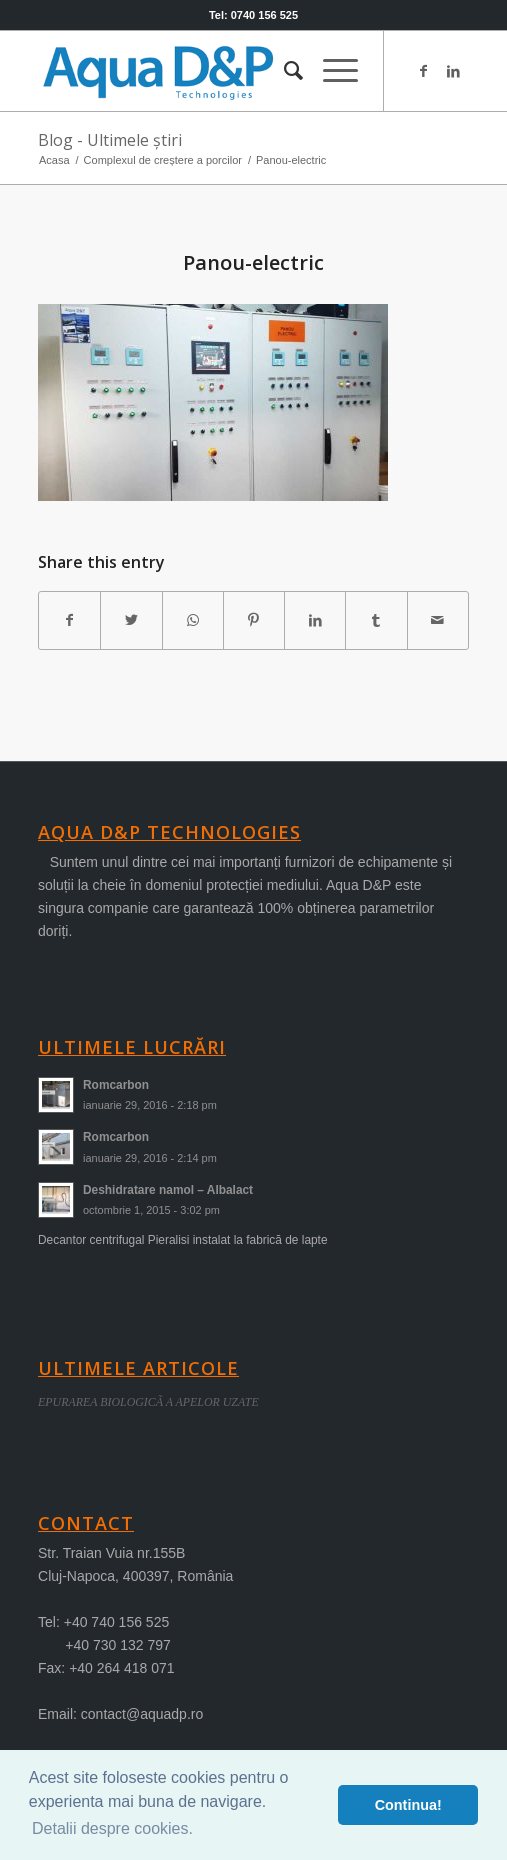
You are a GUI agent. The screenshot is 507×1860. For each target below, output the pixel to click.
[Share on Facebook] (69, 620)
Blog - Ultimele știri (110, 140)
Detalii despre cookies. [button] (112, 1828)
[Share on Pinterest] (254, 620)
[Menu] (330, 71)
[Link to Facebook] (424, 71)
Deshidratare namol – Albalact (168, 1190)
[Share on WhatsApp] (193, 620)
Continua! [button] (408, 1805)
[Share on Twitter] (131, 620)
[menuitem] (283, 71)
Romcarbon (116, 1085)
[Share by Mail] (438, 620)
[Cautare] (283, 71)
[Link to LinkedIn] (454, 71)
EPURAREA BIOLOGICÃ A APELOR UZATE (148, 1402)
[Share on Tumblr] (376, 620)
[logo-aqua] (210, 71)
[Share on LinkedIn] (315, 620)
